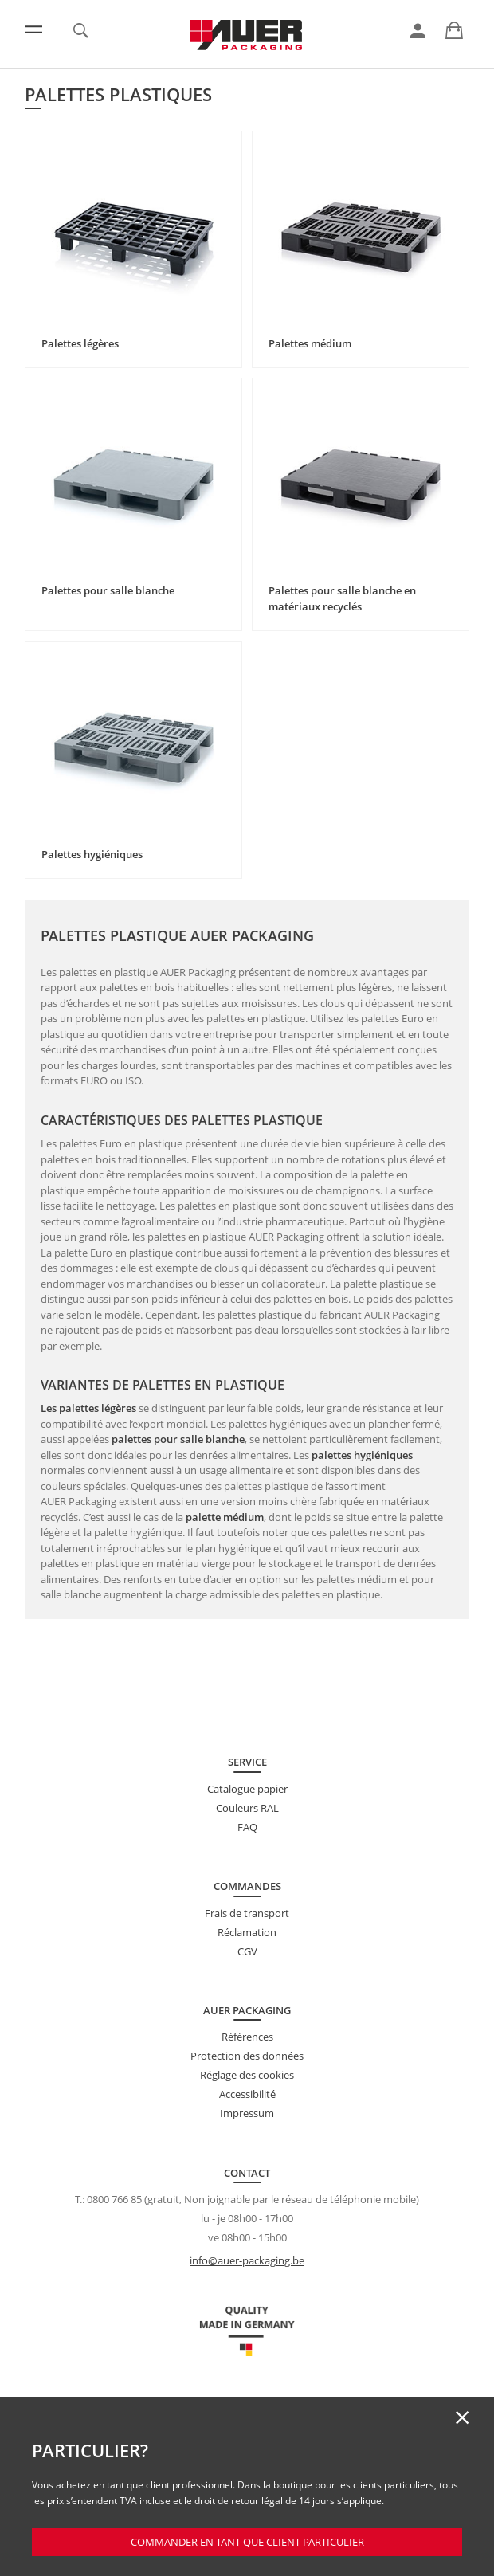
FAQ (247, 1827)
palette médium (225, 1517)
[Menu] (33, 29)
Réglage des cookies (247, 2075)
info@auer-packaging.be (247, 2260)
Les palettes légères (88, 1408)
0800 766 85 (114, 2199)
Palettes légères (80, 343)
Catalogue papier (247, 1789)
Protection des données (247, 2056)
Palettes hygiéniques (92, 854)
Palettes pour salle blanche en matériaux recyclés (342, 598)
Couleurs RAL (247, 1808)
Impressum (247, 2113)
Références (247, 2036)
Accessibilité (247, 2094)
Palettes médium (310, 343)
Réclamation (247, 1932)
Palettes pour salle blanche (107, 590)
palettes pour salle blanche (178, 1439)
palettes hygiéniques (362, 1455)
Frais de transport (247, 1913)
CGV (247, 1951)
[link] (418, 31)
